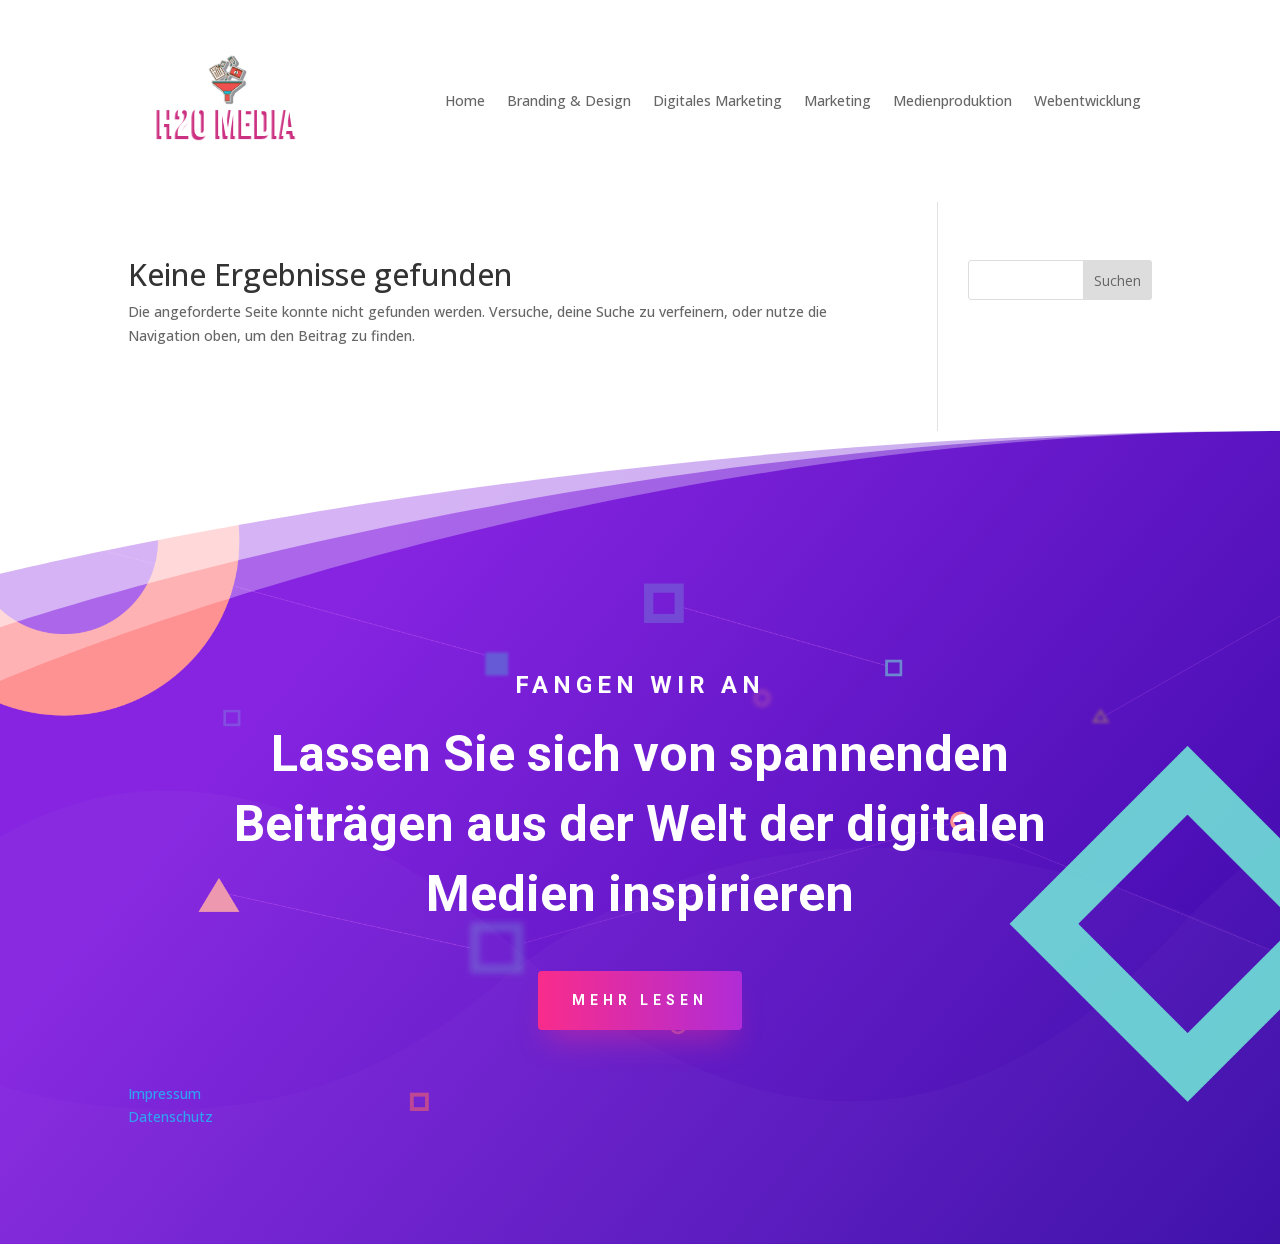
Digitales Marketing (717, 100)
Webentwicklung (1087, 100)
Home (465, 100)
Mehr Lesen (640, 1000)
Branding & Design (569, 100)
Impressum (164, 1093)
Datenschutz (170, 1116)
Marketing (837, 100)
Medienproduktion (952, 100)
